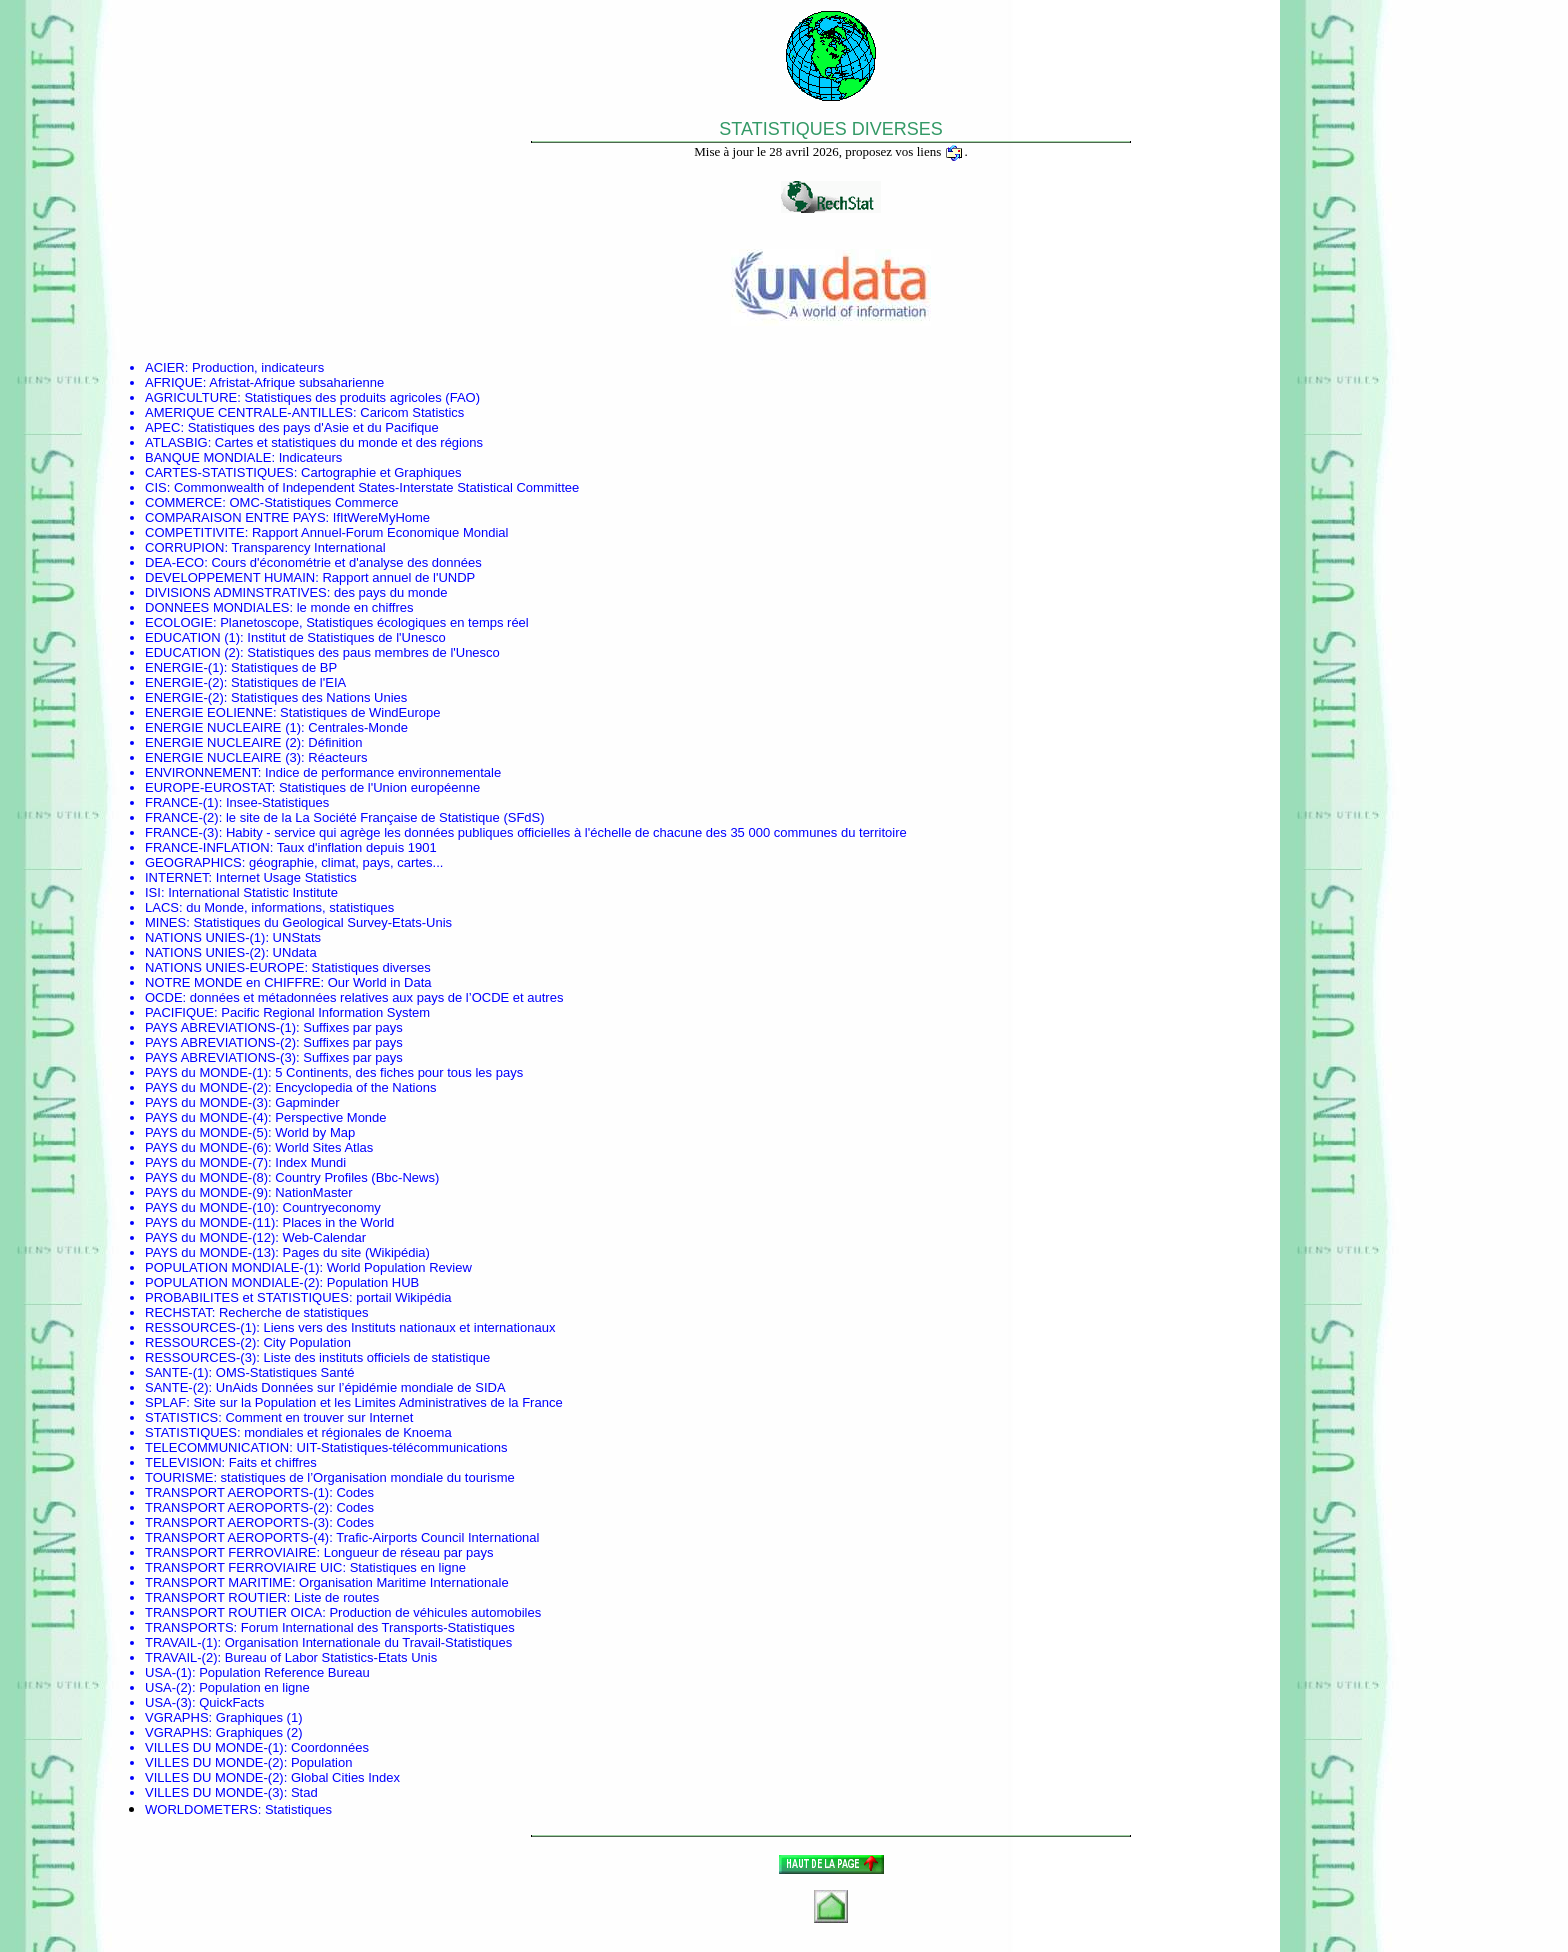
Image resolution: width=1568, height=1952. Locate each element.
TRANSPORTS (189, 1627)
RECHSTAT (178, 1312)
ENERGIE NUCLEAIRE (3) (223, 757)
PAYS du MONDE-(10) (210, 1207)
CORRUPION (184, 547)
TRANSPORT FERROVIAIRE (230, 1552)
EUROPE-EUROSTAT (208, 787)
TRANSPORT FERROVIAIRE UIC (243, 1567)
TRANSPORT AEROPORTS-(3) (237, 1522)
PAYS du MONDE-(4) (206, 1117)
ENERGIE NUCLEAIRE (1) (223, 727)
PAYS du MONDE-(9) (206, 1192)
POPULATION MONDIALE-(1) (232, 1267)
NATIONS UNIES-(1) (205, 937)
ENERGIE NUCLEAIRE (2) (223, 742)
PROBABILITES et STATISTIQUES (247, 1297)
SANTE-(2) (177, 1387)
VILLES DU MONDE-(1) (214, 1747)
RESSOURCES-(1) (200, 1327)
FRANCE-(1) (182, 802)
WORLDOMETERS (201, 1809)
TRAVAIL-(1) (181, 1642)
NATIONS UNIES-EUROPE (224, 967)
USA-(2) (168, 1687)
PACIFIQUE (179, 1012)
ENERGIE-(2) (184, 682)
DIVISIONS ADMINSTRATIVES (236, 592)
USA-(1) (168, 1672)
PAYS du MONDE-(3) (206, 1102)
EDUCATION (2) (192, 652)
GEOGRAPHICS (193, 862)
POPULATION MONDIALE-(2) (232, 1282)
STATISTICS (181, 1417)
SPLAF (165, 1402)
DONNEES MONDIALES (217, 607)
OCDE (164, 997)
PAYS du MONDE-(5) (206, 1132)
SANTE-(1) (177, 1372)
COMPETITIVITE (195, 532)
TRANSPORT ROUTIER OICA (233, 1612)
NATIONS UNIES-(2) (205, 952)
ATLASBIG (176, 442)
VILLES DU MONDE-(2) (214, 1762)
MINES (165, 922)
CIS (156, 487)
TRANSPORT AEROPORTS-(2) (237, 1507)
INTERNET (177, 877)
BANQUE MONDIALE (208, 457)
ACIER (165, 367)
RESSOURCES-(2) (200, 1342)
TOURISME (179, 1477)
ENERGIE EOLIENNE (209, 712)
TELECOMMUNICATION (217, 1447)
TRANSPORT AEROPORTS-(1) (237, 1492)
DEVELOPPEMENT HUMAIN (230, 577)
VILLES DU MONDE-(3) (214, 1792)
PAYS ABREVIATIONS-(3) (220, 1057)
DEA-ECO (174, 562)
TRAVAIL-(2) (181, 1657)
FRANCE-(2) (182, 817)
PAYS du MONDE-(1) (206, 1072)
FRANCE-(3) (182, 832)
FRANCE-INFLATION (207, 847)
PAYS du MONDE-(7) (206, 1162)
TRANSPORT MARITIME (218, 1582)
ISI (153, 892)
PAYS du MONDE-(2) (206, 1087)
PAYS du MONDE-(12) (210, 1237)
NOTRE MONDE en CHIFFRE (233, 982)
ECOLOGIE (179, 622)
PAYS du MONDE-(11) (210, 1222)
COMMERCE (183, 502)
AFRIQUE (174, 382)
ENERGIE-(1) (184, 667)
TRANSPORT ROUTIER (216, 1597)
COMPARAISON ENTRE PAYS (235, 517)
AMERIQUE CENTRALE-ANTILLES (249, 412)
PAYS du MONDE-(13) (210, 1252)
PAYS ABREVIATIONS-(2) (220, 1042)
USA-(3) (168, 1702)
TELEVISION (183, 1462)
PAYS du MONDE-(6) (206, 1147)
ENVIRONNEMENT (201, 772)
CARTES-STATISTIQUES (219, 472)
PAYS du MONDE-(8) (206, 1177)
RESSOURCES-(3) (200, 1357)
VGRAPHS (177, 1717)
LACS (162, 907)
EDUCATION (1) (192, 637)
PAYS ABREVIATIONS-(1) (220, 1027)
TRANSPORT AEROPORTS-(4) (237, 1537)
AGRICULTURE (191, 397)
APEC (162, 427)
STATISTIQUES (191, 1432)
